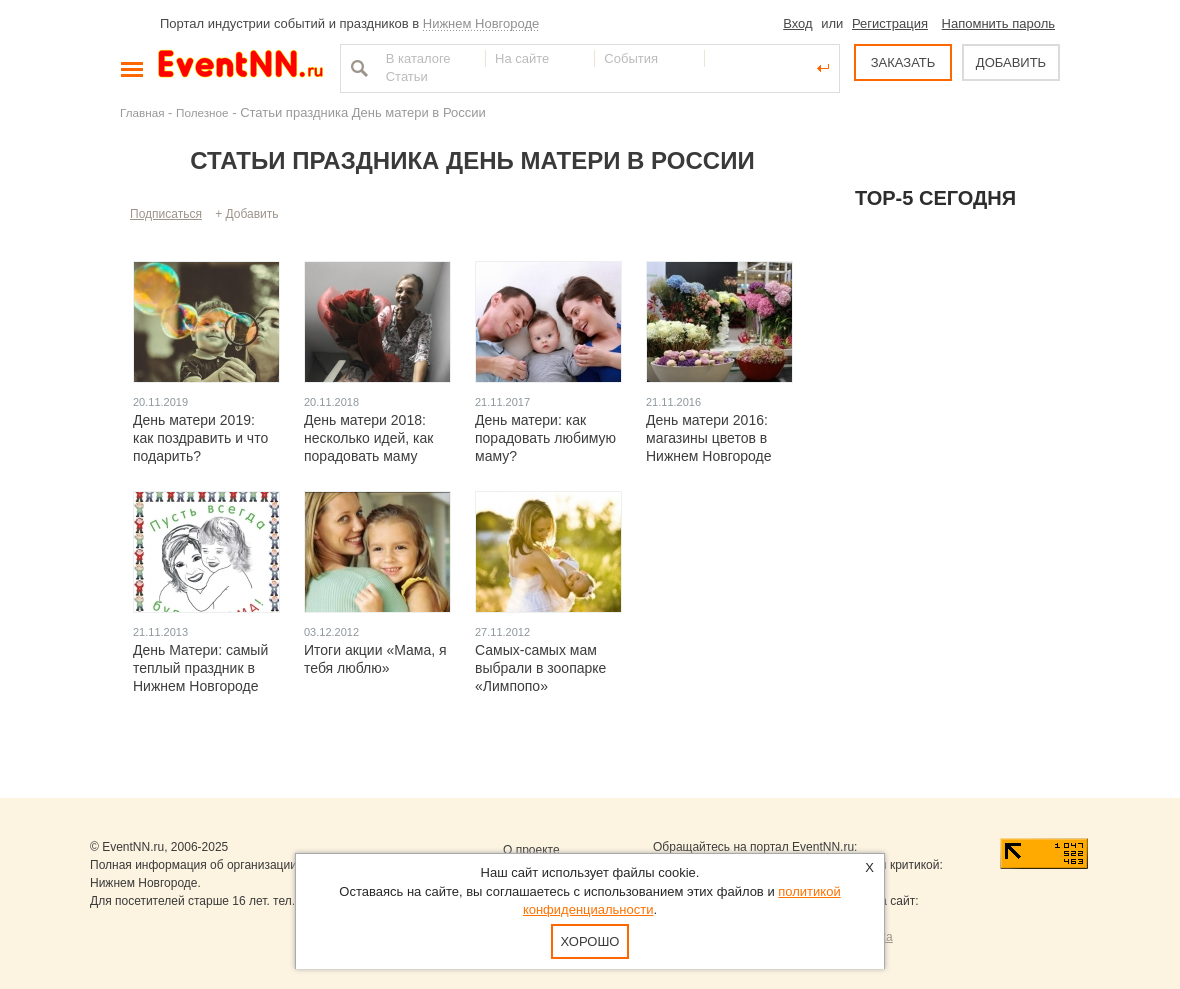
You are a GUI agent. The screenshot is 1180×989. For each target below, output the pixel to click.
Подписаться (166, 214)
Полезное (202, 112)
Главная (142, 112)
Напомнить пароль (998, 23)
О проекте (531, 850)
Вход (797, 23)
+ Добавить (246, 214)
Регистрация (890, 23)
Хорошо (590, 941)
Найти (357, 68)
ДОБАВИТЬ (1011, 62)
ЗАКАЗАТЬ (903, 62)
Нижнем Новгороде (481, 23)
